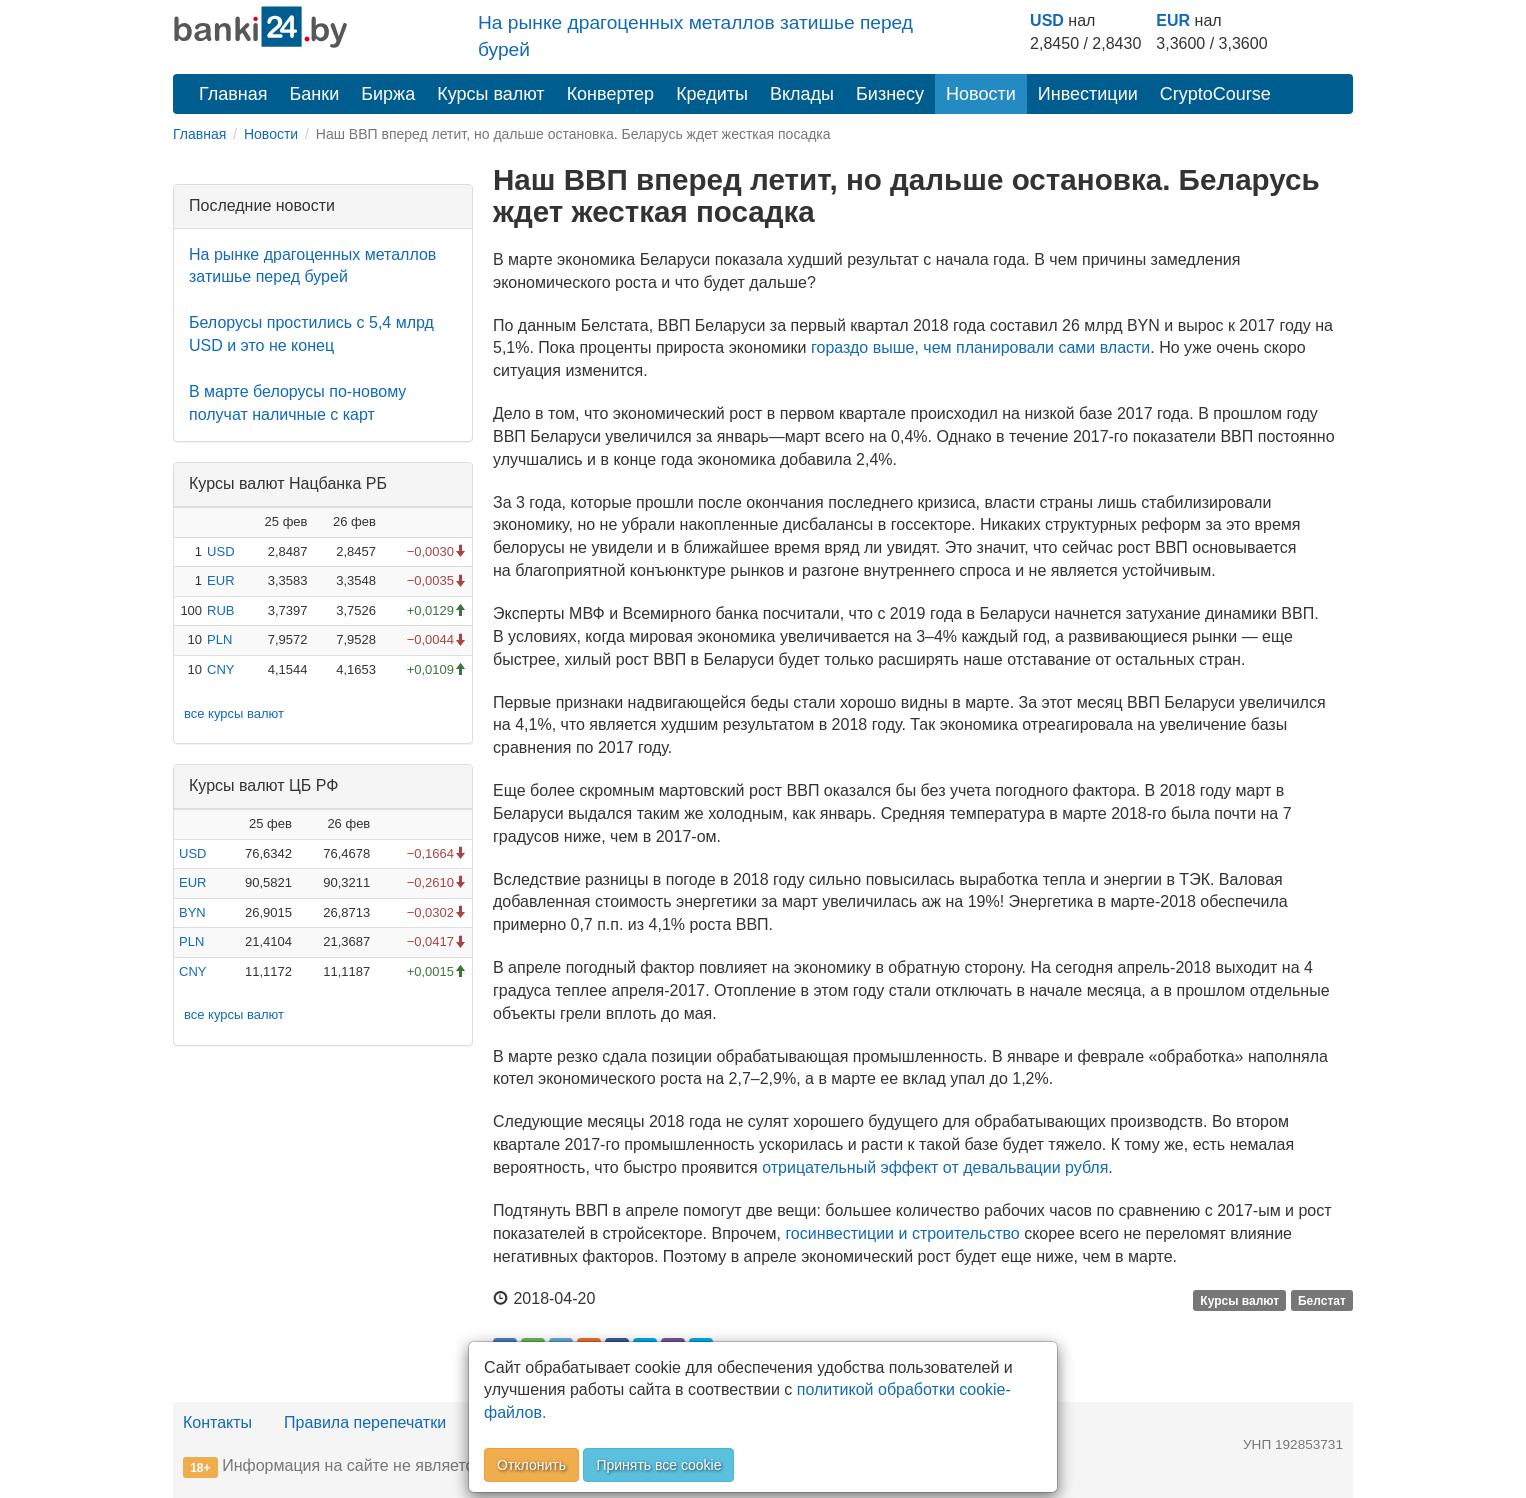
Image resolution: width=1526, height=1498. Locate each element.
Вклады (802, 94)
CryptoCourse (1215, 94)
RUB (220, 610)
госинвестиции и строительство (902, 1233)
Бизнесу (890, 94)
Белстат (1322, 1300)
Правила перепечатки (365, 1422)
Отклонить (531, 1465)
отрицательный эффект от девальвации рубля (935, 1167)
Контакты (217, 1422)
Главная (233, 94)
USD (1047, 20)
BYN (192, 912)
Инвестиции (1088, 94)
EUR (1173, 20)
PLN (219, 639)
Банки (315, 94)
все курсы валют (234, 713)
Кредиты (712, 94)
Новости (981, 94)
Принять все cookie (658, 1465)
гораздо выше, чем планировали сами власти (980, 347)
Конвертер (611, 94)
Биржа (388, 94)
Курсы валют (490, 94)
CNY (220, 669)
